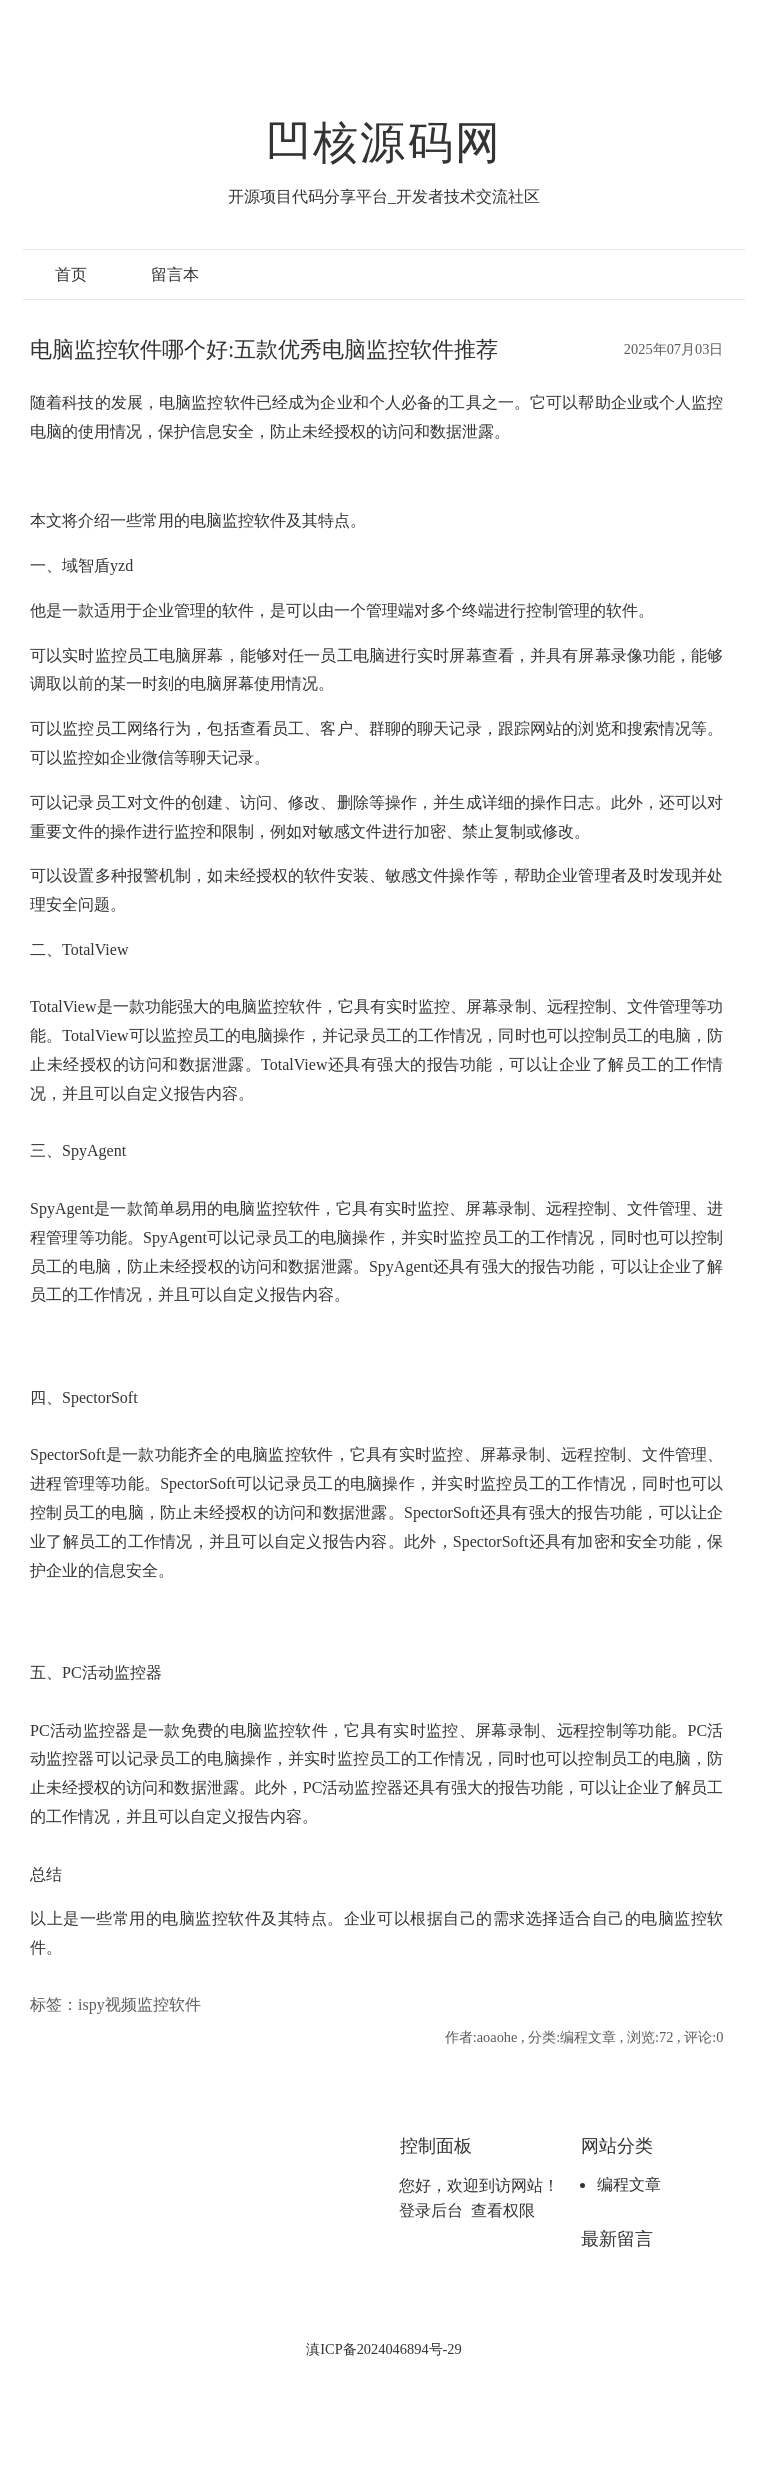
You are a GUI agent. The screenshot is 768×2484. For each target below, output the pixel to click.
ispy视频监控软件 (139, 2004)
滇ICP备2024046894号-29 (384, 2349)
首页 (71, 274)
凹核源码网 (384, 143)
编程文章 (629, 2184)
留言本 (175, 274)
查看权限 (503, 2210)
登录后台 (431, 2210)
